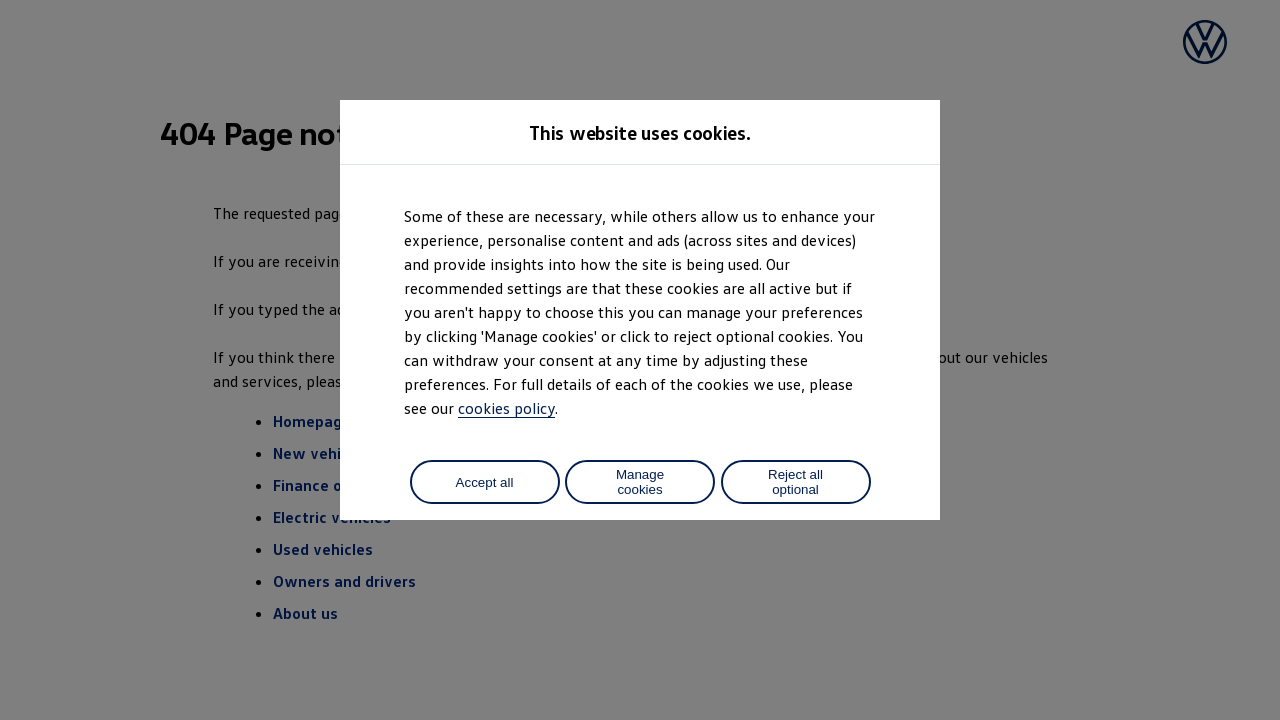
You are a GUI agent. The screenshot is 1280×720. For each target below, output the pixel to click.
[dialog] (640, 360)
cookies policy (506, 408)
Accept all (485, 482)
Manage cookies (640, 482)
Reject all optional (795, 482)
